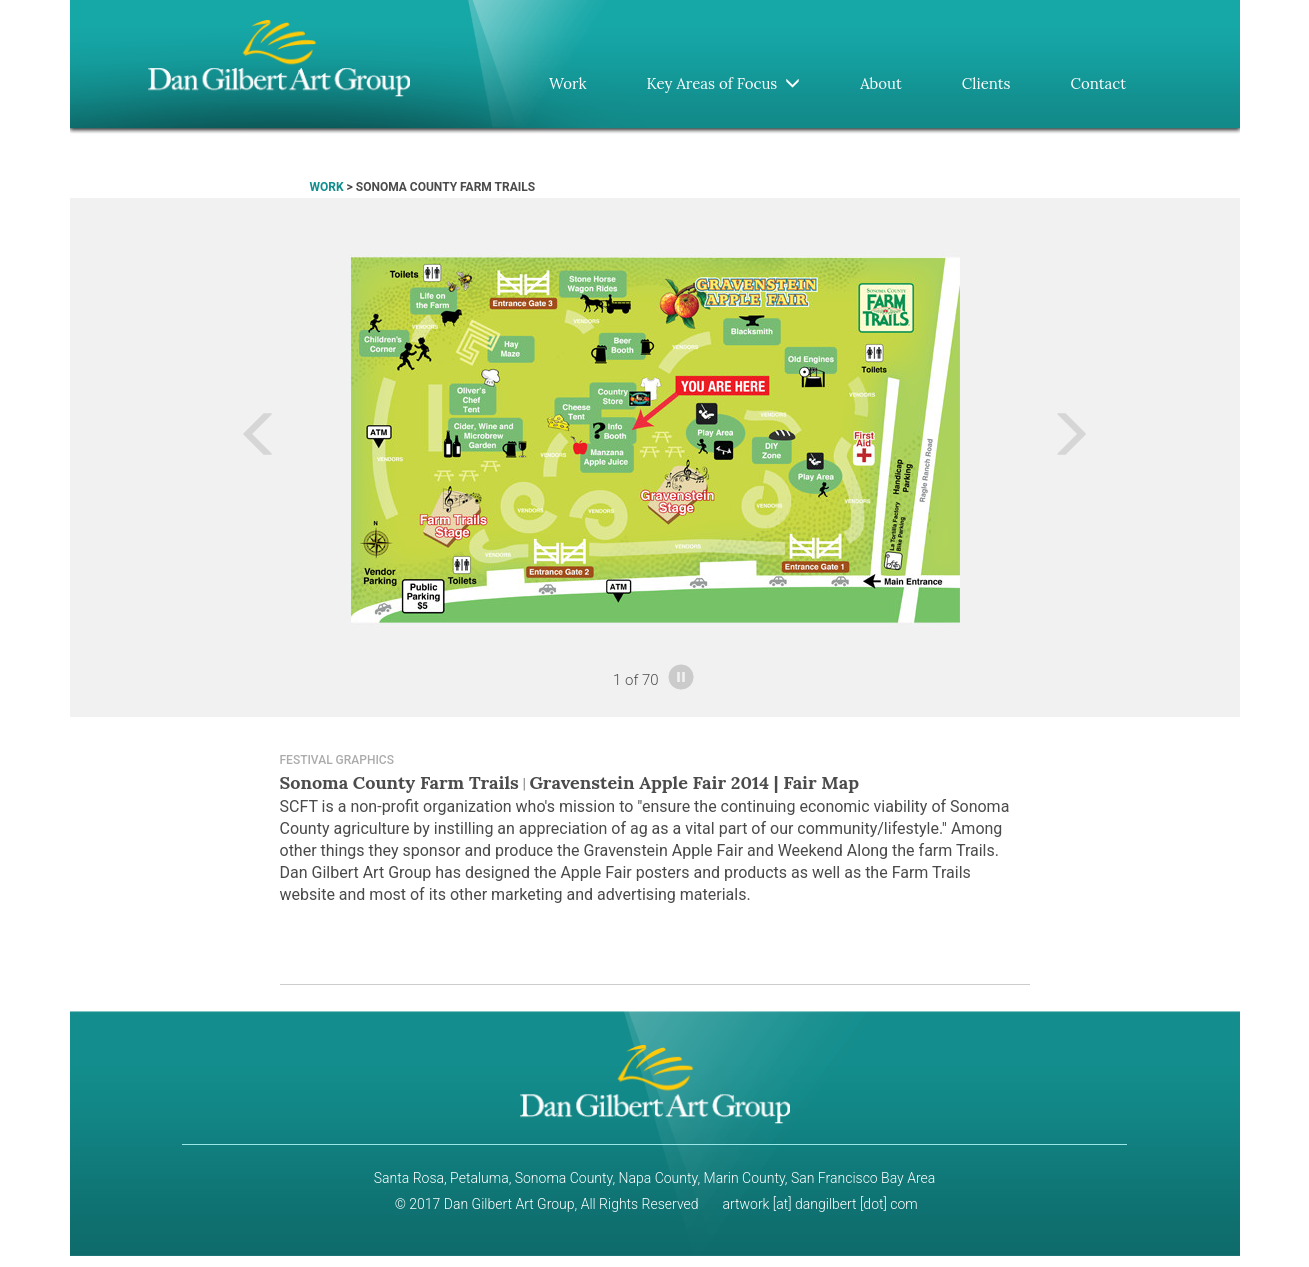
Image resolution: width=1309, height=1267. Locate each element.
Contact (1099, 83)
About (881, 83)
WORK (327, 187)
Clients (986, 83)
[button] (187, 440)
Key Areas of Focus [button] (723, 83)
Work (568, 83)
